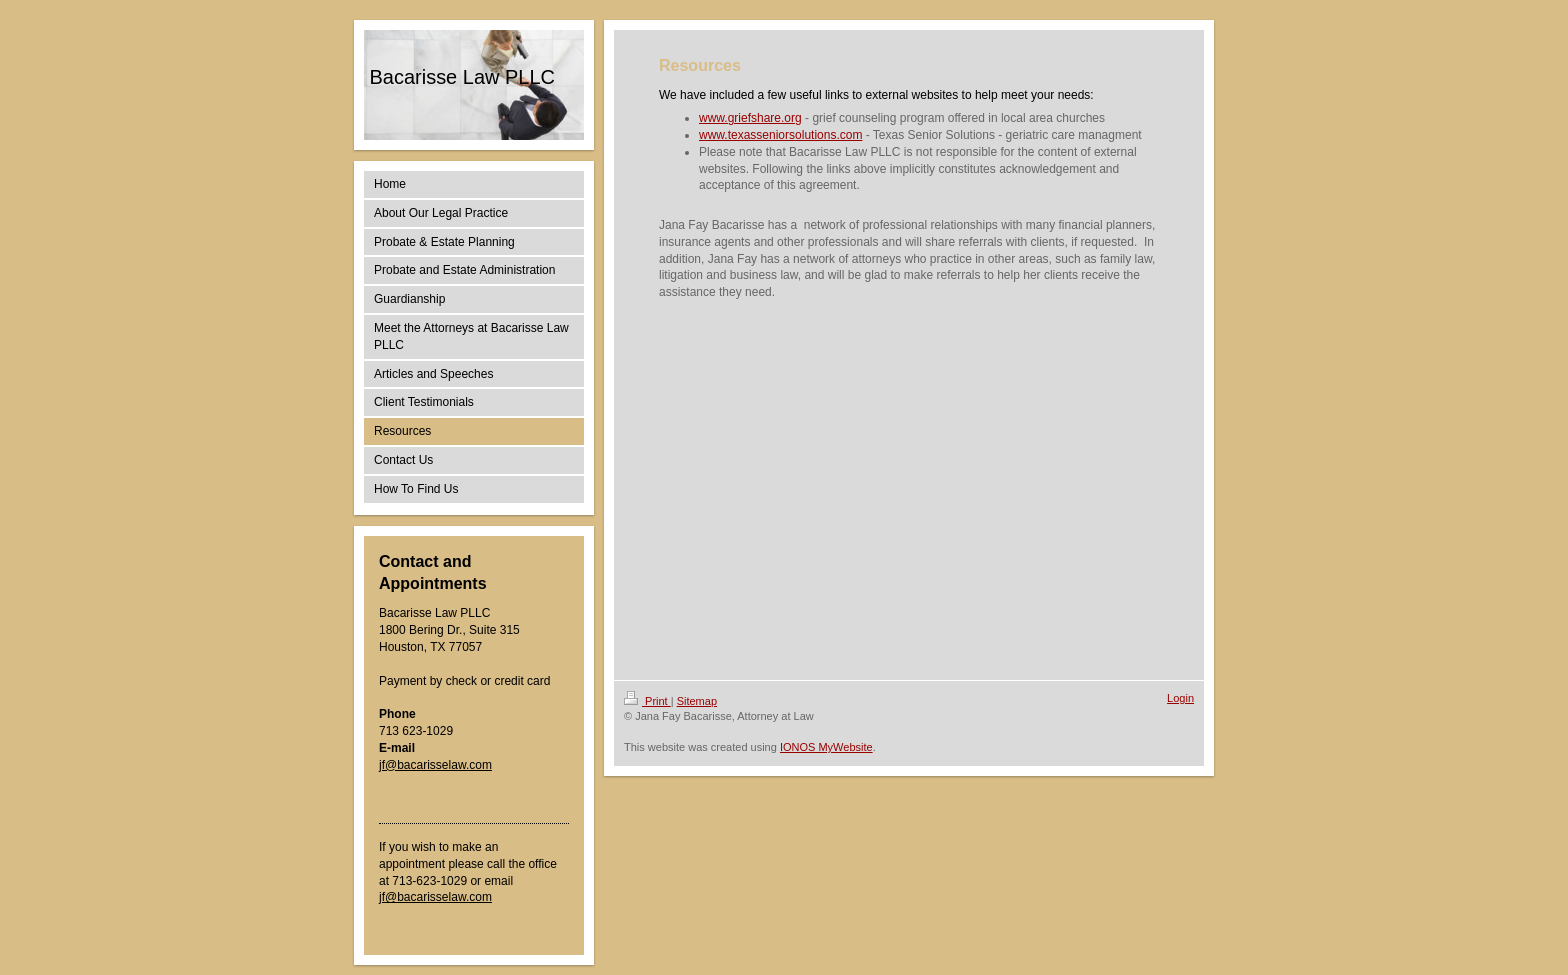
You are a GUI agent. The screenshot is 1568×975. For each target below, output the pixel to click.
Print (647, 701)
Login (1180, 698)
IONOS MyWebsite (826, 747)
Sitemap (697, 701)
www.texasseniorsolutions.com (780, 135)
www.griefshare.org (750, 118)
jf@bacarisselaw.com (435, 765)
